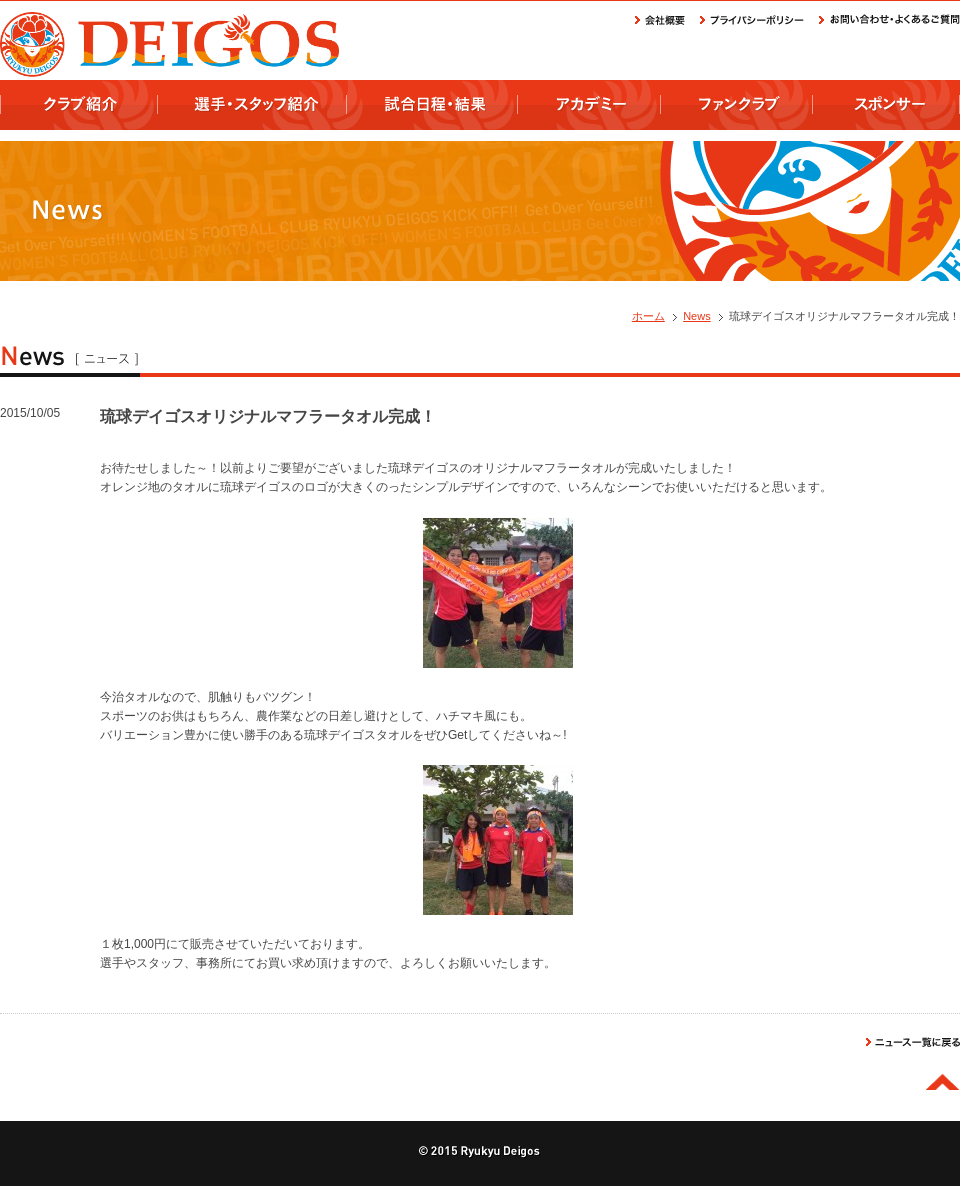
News (697, 316)
